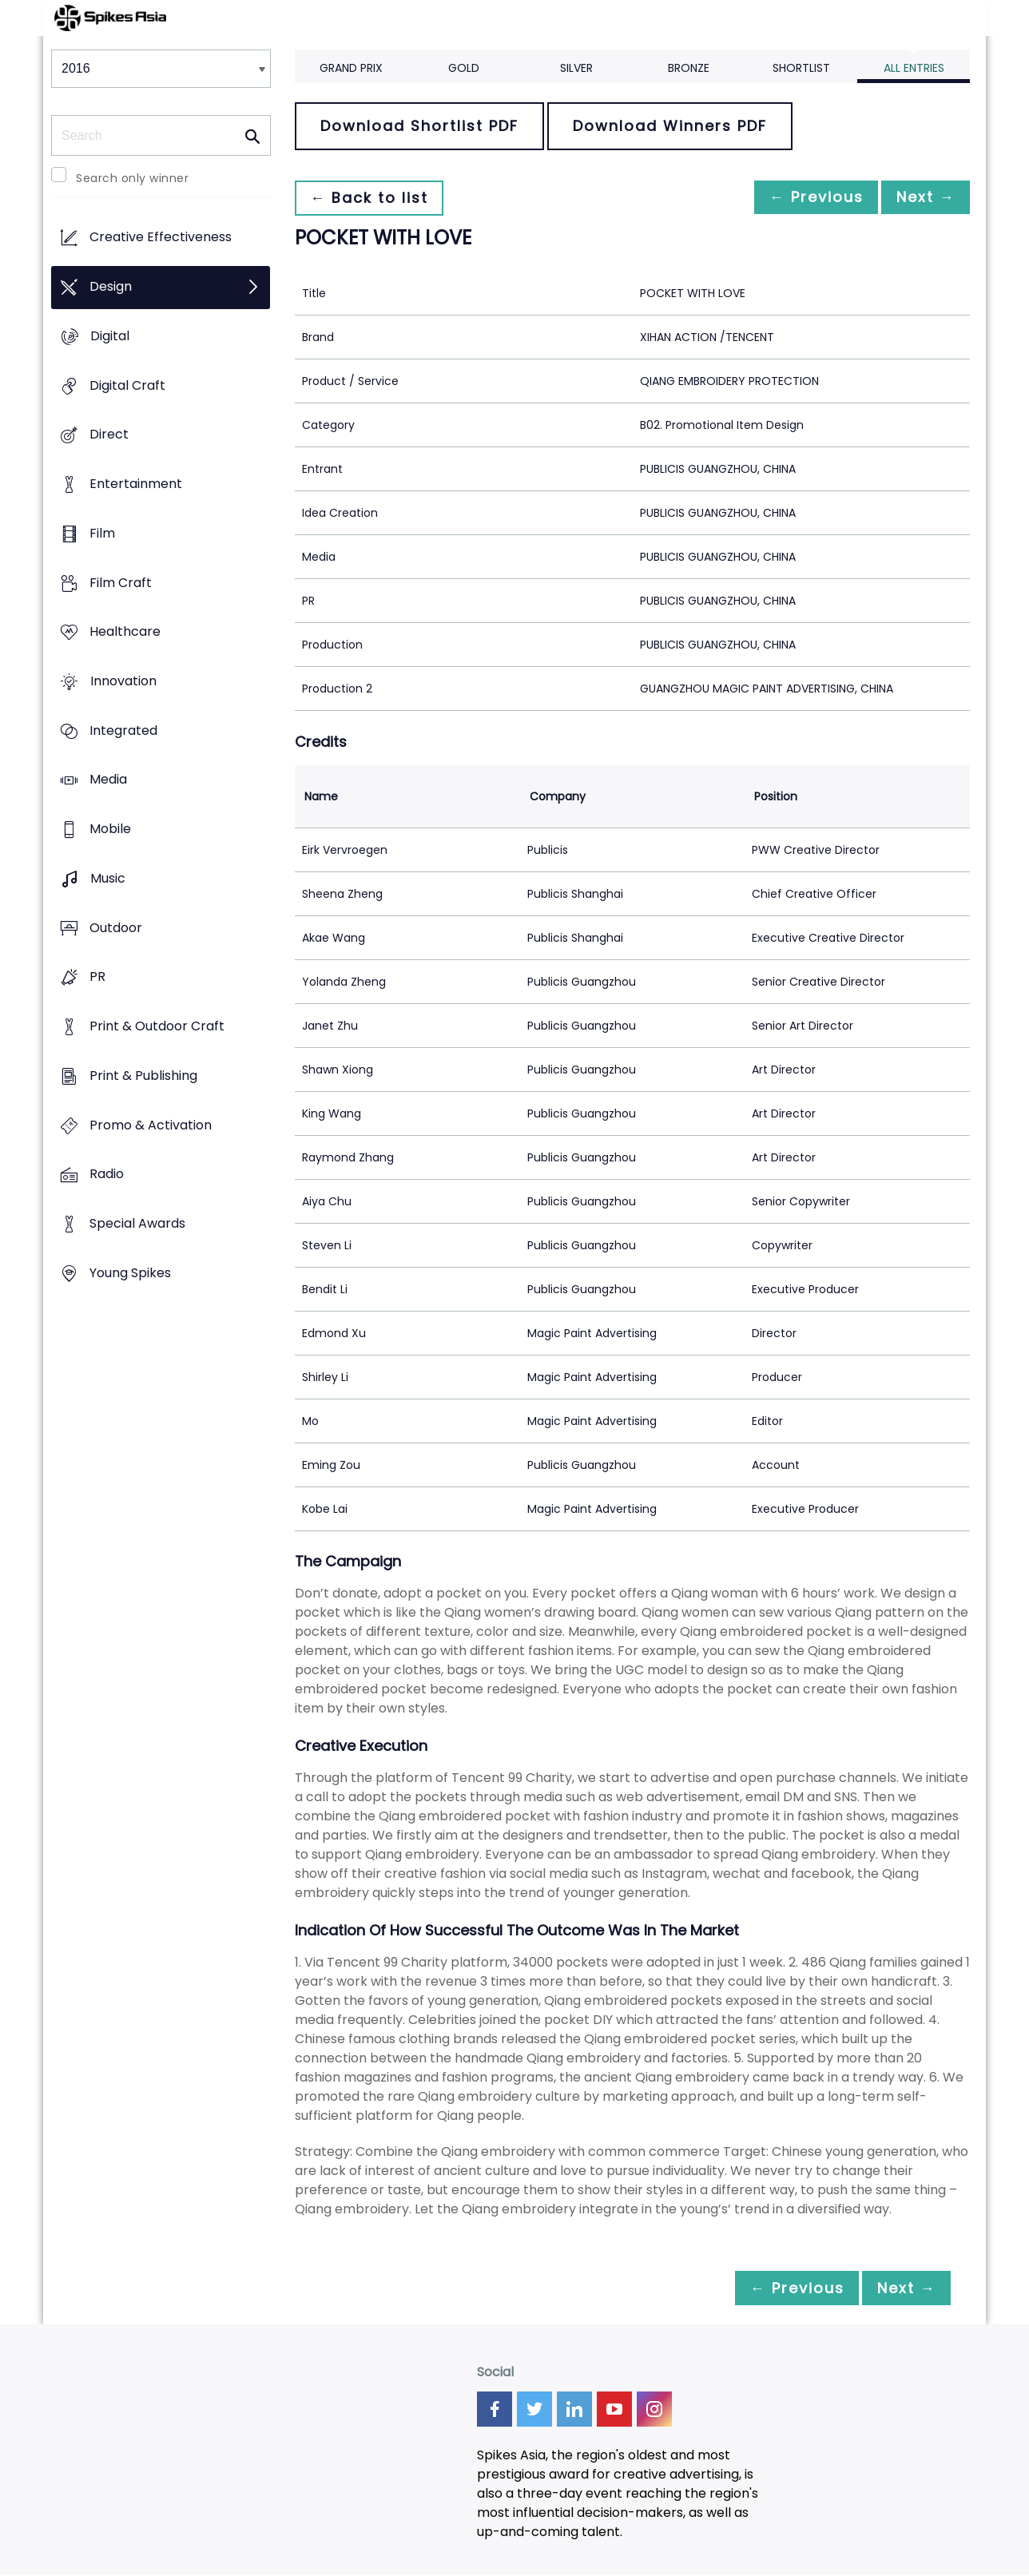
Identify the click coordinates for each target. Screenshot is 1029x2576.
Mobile (110, 829)
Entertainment (135, 483)
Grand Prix (351, 68)
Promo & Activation (150, 1125)
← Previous (803, 198)
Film (102, 533)
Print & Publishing (143, 1075)
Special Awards (137, 1223)
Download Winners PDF (670, 126)
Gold (463, 68)
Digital (109, 336)
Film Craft (120, 583)
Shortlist (801, 68)
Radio (106, 1174)
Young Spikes (130, 1273)
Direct (109, 435)
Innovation (123, 681)
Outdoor (115, 928)
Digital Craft (127, 385)
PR (97, 977)
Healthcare (125, 632)
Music (107, 878)
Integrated (123, 730)
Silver (576, 68)
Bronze (688, 68)
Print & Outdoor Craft (156, 1027)
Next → (921, 198)
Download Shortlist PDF (419, 126)
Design (110, 287)
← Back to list (373, 198)
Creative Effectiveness (160, 237)
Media (108, 780)
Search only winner (132, 178)
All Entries (914, 68)
